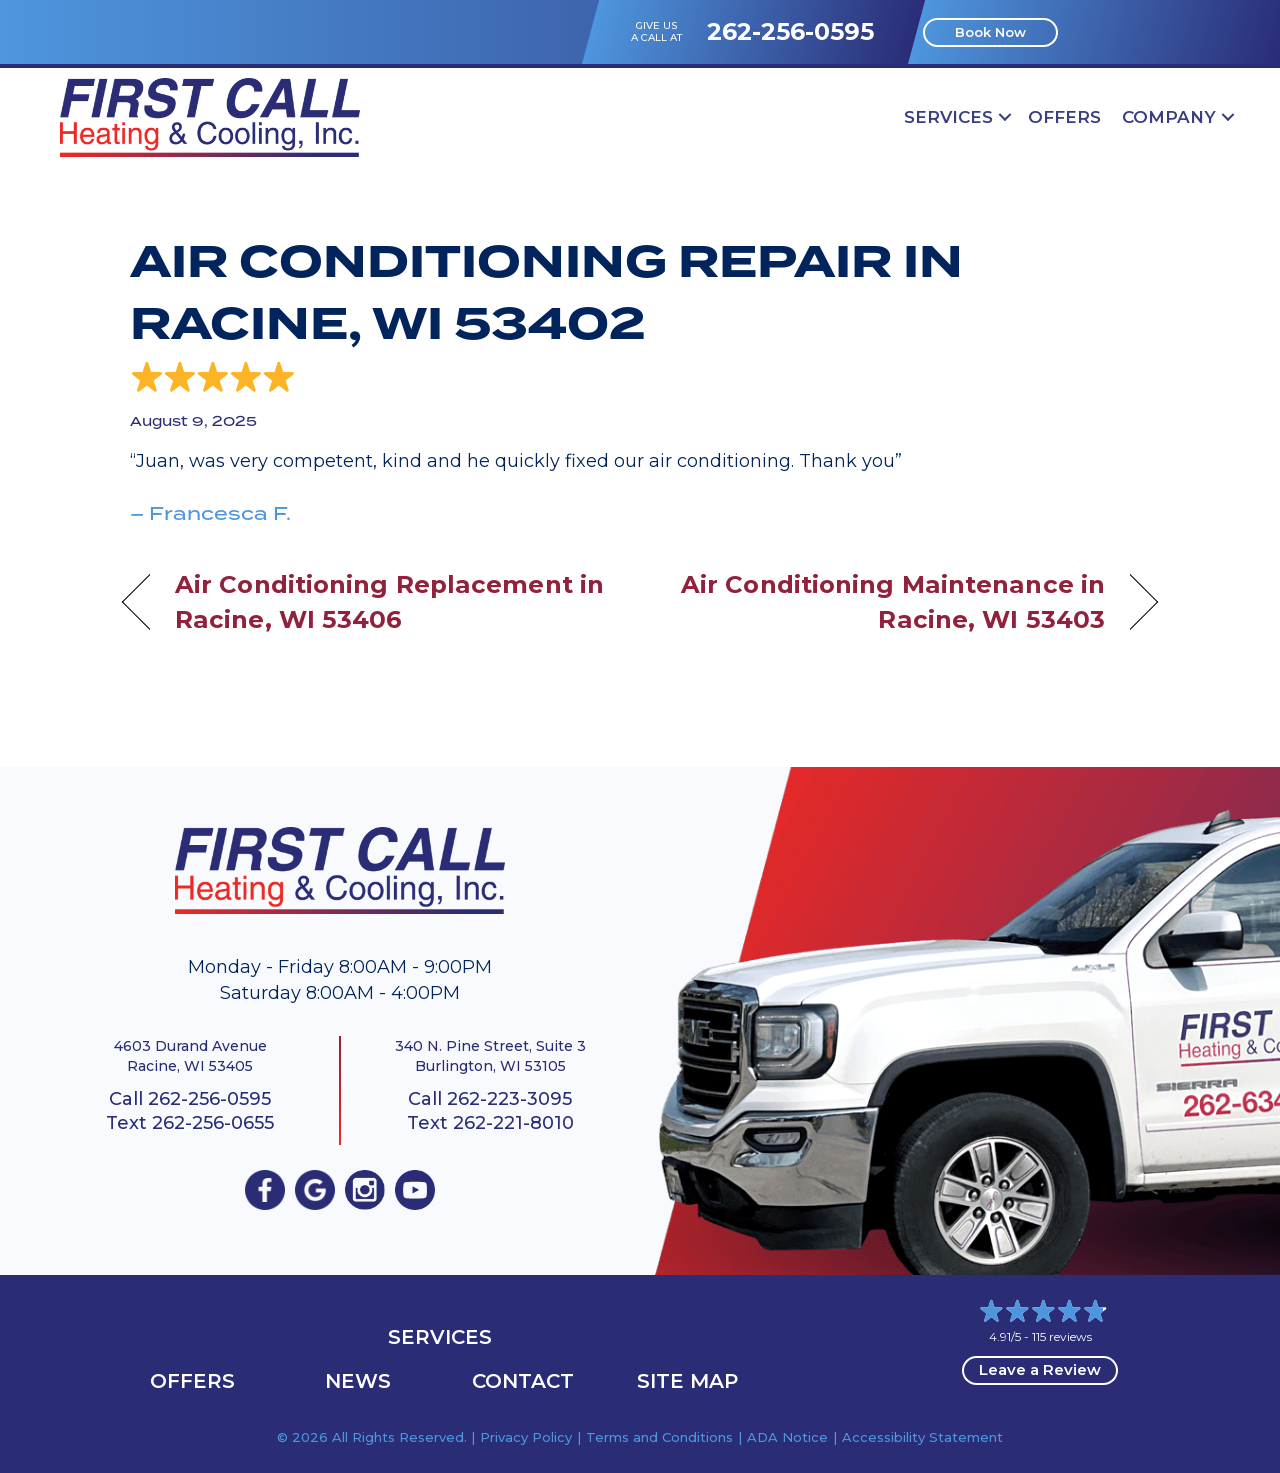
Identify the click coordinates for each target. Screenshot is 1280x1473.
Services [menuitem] (948, 117)
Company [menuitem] (1169, 117)
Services (440, 1337)
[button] (1005, 117)
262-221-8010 (513, 1123)
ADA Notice (787, 1437)
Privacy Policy (526, 1437)
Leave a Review (1040, 1369)
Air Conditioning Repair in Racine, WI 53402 (546, 293)
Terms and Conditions (659, 1437)
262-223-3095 (509, 1099)
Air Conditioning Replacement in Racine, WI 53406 (389, 601)
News (358, 1381)
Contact (523, 1381)
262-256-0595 (790, 31)
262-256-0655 (213, 1123)
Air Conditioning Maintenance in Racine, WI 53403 (888, 601)
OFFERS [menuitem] (1064, 117)
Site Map (687, 1381)
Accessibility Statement (922, 1437)
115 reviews (1062, 1336)
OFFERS (192, 1381)
